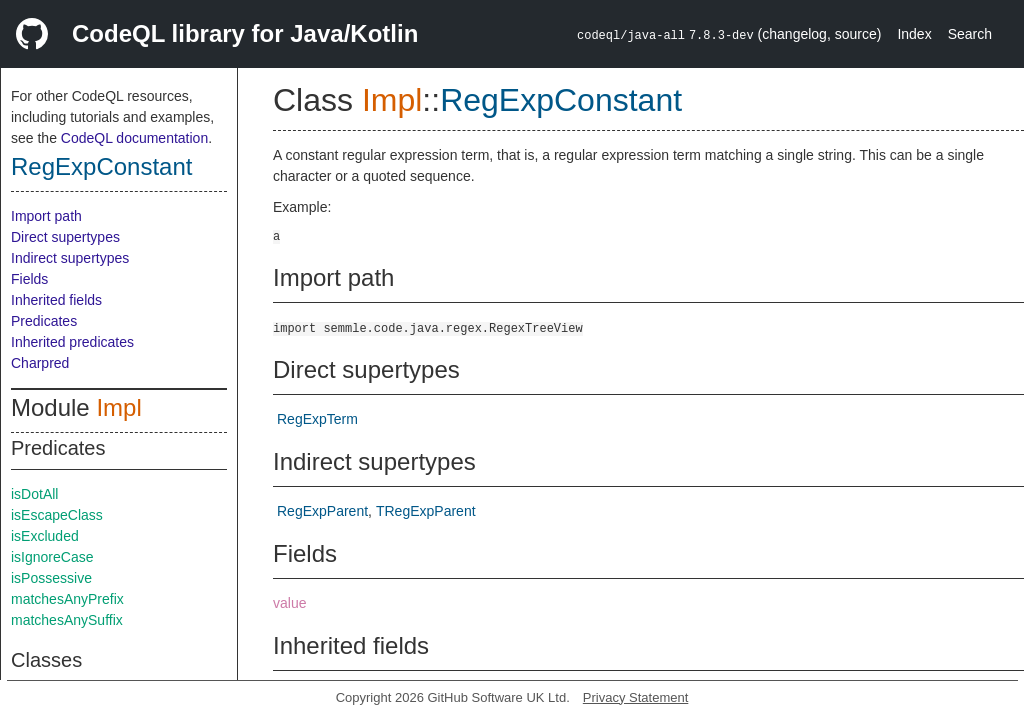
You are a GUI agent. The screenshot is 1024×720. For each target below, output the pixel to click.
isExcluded (45, 536)
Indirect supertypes (70, 258)
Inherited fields (56, 300)
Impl (118, 407)
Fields (29, 279)
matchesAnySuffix (67, 620)
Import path (46, 216)
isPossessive (51, 578)
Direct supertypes (65, 237)
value (289, 603)
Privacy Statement (636, 697)
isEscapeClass (57, 515)
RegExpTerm (317, 419)
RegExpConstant (101, 166)
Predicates (44, 321)
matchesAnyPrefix (67, 599)
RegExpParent (322, 511)
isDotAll (34, 494)
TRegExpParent (426, 511)
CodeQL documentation (134, 138)
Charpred (40, 363)
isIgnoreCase (52, 557)
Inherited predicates (72, 342)
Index (914, 34)
